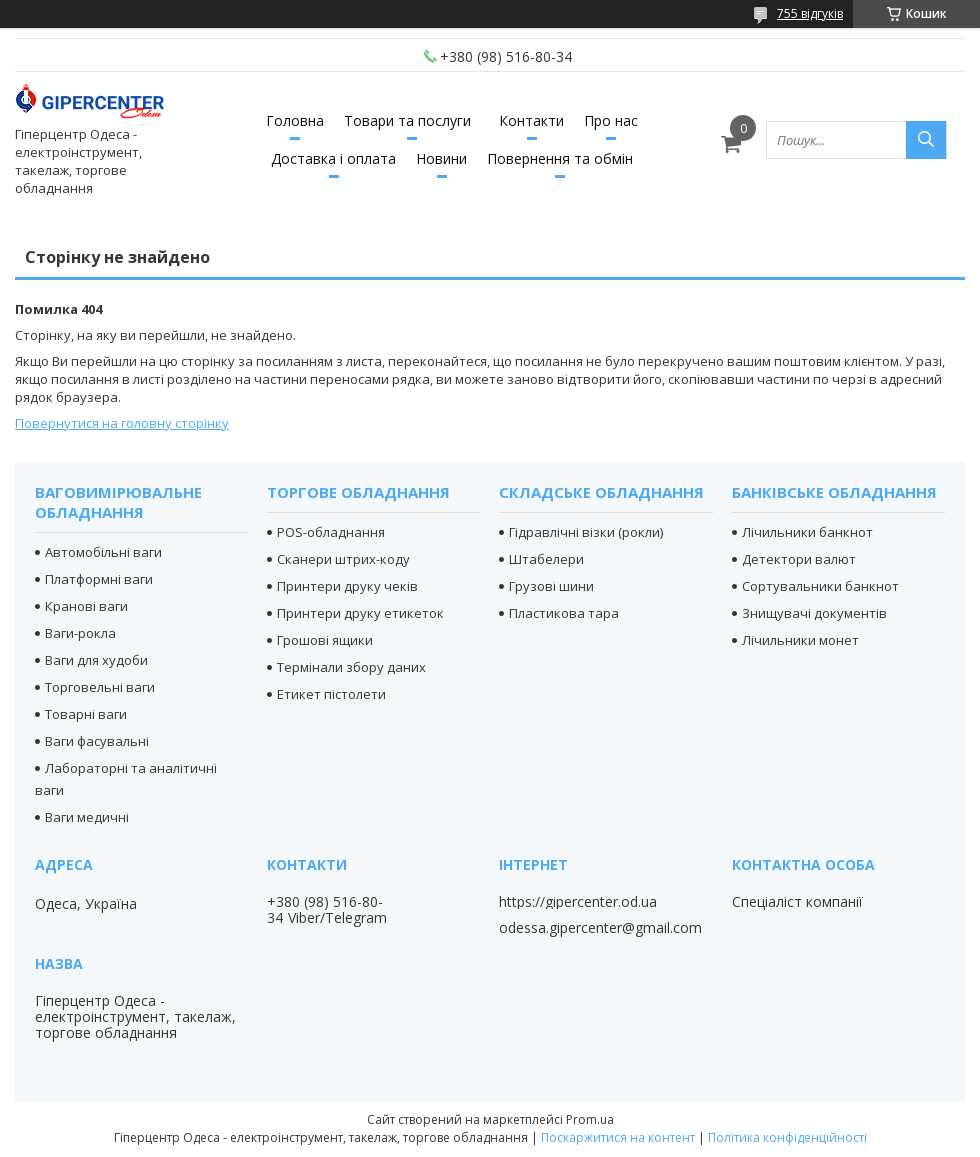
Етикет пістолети (331, 694)
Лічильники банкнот (807, 532)
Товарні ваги (86, 714)
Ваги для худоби (96, 660)
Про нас (611, 120)
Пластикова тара (564, 613)
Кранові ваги (86, 606)
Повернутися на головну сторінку (122, 423)
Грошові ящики (325, 640)
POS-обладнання (331, 532)
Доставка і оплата (333, 158)
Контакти (531, 120)
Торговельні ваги (100, 687)
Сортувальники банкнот (820, 586)
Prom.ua (590, 1119)
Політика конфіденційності (787, 1137)
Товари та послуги (407, 120)
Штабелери (546, 559)
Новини (441, 158)
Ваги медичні (87, 817)
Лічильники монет (800, 640)
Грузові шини (551, 586)
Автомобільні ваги (103, 552)
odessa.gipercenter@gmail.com (600, 928)
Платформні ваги (99, 579)
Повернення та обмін (560, 158)
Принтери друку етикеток (360, 613)
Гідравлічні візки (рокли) (586, 532)
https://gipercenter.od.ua (578, 902)
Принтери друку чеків (347, 586)
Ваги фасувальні (97, 741)
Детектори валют (799, 559)
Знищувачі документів (814, 613)
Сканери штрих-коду (343, 559)
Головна (295, 120)
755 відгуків (810, 13)
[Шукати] (926, 140)
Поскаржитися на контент (618, 1137)
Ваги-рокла (80, 633)
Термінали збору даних (351, 667)
